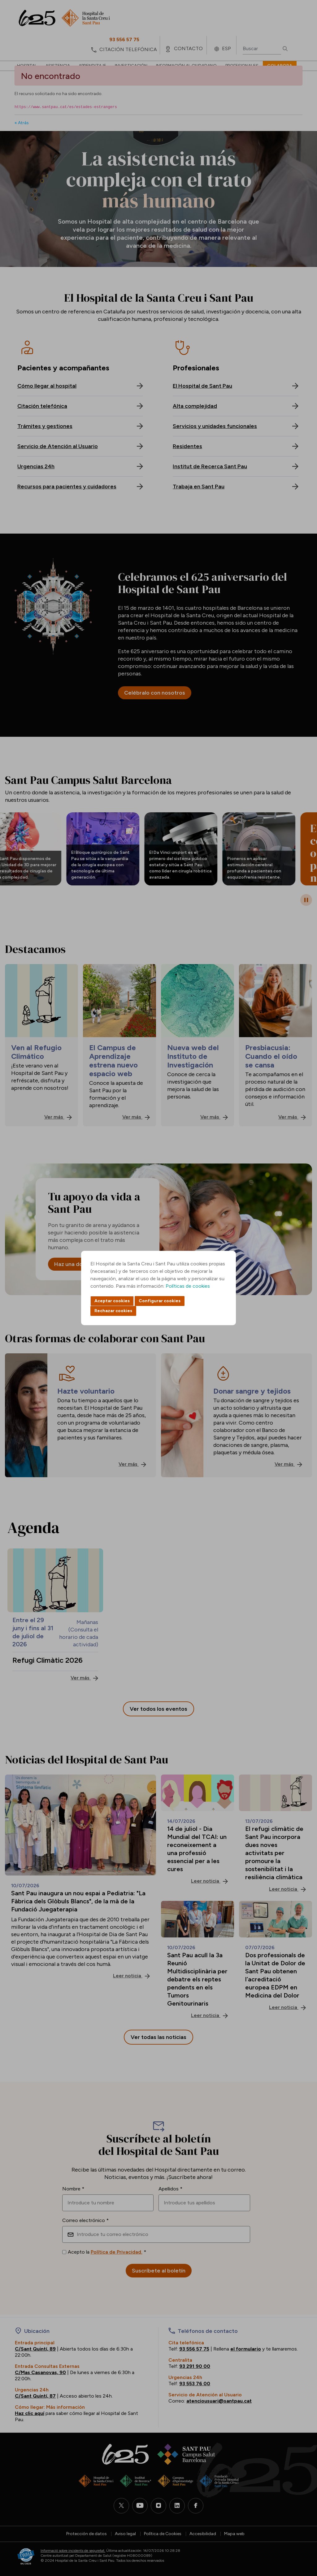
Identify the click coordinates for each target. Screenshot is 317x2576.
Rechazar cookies (113, 1310)
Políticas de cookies (188, 1286)
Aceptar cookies (112, 1300)
